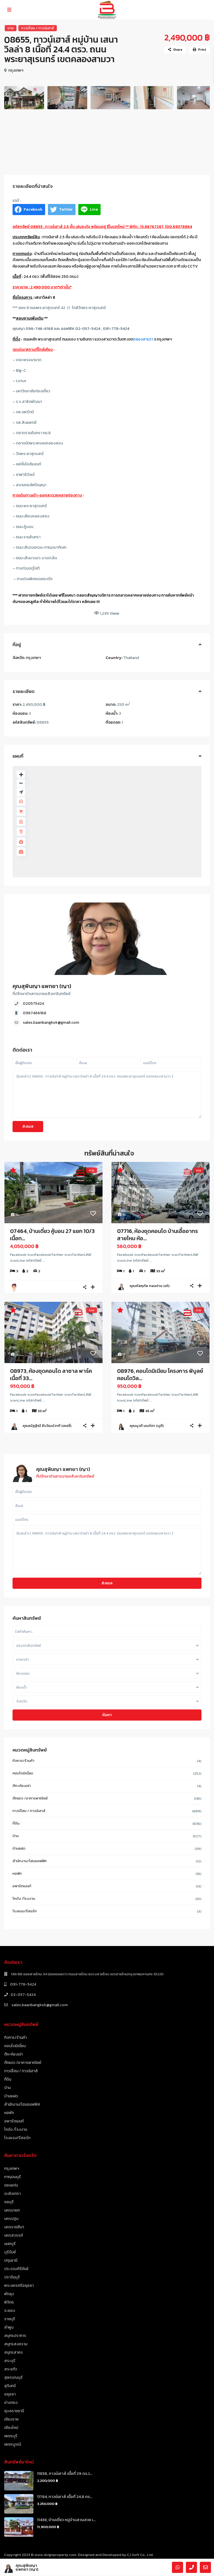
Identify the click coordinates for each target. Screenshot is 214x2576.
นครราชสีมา (14, 2227)
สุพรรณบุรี (13, 2377)
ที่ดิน (16, 1823)
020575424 (33, 1003)
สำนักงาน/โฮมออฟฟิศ (30, 1861)
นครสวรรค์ (13, 2235)
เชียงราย (11, 2419)
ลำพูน (8, 2327)
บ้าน (16, 1835)
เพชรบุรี (10, 2436)
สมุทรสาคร (13, 2352)
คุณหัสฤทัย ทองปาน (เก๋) (149, 1285)
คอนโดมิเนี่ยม (23, 1773)
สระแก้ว (10, 2369)
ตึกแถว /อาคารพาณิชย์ (30, 1798)
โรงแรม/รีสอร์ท (25, 1911)
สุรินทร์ (10, 2386)
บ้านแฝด (19, 1848)
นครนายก (12, 2210)
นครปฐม (11, 2219)
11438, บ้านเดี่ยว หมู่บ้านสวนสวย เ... (66, 2520)
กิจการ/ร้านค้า (24, 1760)
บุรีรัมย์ (10, 2252)
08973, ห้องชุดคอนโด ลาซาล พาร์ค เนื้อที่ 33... (51, 1374)
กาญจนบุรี (12, 2177)
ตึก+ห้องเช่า (22, 1785)
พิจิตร (9, 2302)
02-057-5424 (23, 1995)
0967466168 (34, 1013)
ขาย (11, 28)
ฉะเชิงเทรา (12, 2193)
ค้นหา (107, 1715)
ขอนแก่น (11, 2185)
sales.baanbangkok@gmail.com (51, 1022)
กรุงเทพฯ (15, 70)
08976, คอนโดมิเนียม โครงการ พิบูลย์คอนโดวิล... (160, 1374)
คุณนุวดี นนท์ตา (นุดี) (147, 1425)
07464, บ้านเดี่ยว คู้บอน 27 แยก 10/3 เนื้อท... (52, 1234)
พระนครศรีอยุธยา (19, 2285)
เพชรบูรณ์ (12, 2444)
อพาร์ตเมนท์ (22, 1886)
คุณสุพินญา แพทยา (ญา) (42, 986)
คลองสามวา (143, 339)
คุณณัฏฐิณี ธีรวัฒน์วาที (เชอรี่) (47, 1425)
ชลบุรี (9, 2202)
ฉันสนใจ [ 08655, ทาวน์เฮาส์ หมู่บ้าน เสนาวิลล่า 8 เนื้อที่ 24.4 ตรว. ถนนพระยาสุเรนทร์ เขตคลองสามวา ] (107, 1094)
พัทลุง (9, 2294)
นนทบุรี (10, 2244)
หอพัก (17, 1873)
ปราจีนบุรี (12, 2277)
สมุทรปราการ (15, 2336)
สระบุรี (9, 2361)
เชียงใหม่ (11, 2428)
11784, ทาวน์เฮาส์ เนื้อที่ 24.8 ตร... (64, 2497)
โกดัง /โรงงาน (24, 1898)
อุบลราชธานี (14, 2411)
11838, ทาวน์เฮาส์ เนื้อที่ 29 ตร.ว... (64, 2474)
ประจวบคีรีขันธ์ (16, 2269)
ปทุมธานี (10, 2260)
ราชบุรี (9, 2319)
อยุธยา (10, 2394)
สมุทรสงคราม (15, 2344)
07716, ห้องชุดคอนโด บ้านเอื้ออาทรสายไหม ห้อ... (157, 1234)
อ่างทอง (11, 2402)
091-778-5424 (22, 1984)
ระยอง (9, 2311)
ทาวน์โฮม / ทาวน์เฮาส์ (37, 28)
